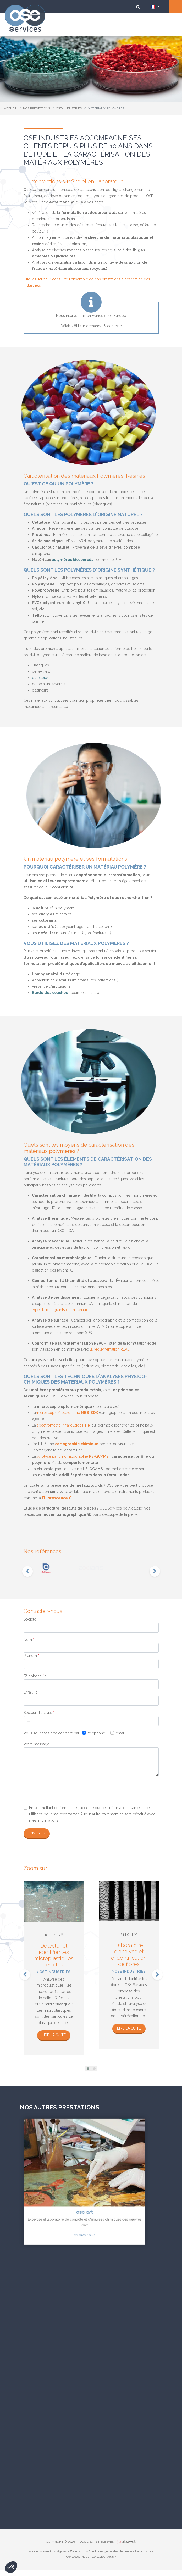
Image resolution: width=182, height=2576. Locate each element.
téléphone (96, 1733)
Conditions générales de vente (110, 2551)
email (120, 1733)
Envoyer (36, 1833)
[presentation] (27, 1571)
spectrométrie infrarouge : (63, 1425)
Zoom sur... (78, 2551)
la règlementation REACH (111, 1349)
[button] (88, 2068)
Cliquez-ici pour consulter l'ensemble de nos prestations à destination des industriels (87, 282)
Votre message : (38, 1744)
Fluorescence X (56, 1498)
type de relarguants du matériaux (60, 1310)
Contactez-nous (77, 2556)
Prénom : (32, 1656)
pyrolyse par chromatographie (72, 1456)
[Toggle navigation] (175, 6)
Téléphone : (35, 1676)
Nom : (30, 1640)
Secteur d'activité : (40, 1713)
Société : (32, 1619)
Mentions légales (54, 2551)
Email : (30, 1692)
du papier (40, 678)
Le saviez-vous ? (104, 2556)
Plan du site (143, 2551)
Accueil (34, 2551)
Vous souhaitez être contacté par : (52, 1733)
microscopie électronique (67, 1413)
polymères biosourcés (72, 559)
